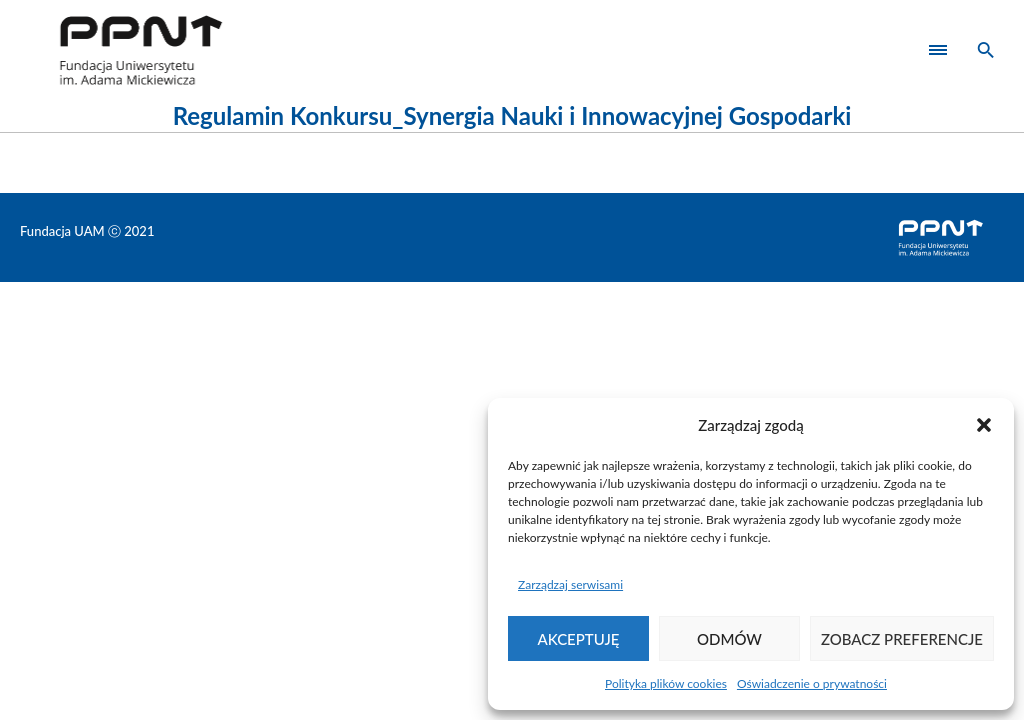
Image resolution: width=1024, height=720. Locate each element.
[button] (984, 425)
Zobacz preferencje (902, 639)
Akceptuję (579, 639)
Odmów (729, 639)
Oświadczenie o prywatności (812, 683)
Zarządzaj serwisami (570, 584)
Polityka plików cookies (666, 683)
